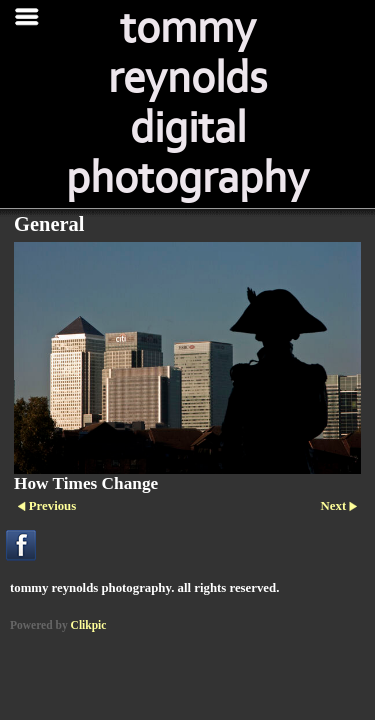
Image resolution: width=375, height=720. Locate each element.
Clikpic (89, 625)
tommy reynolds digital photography (187, 104)
